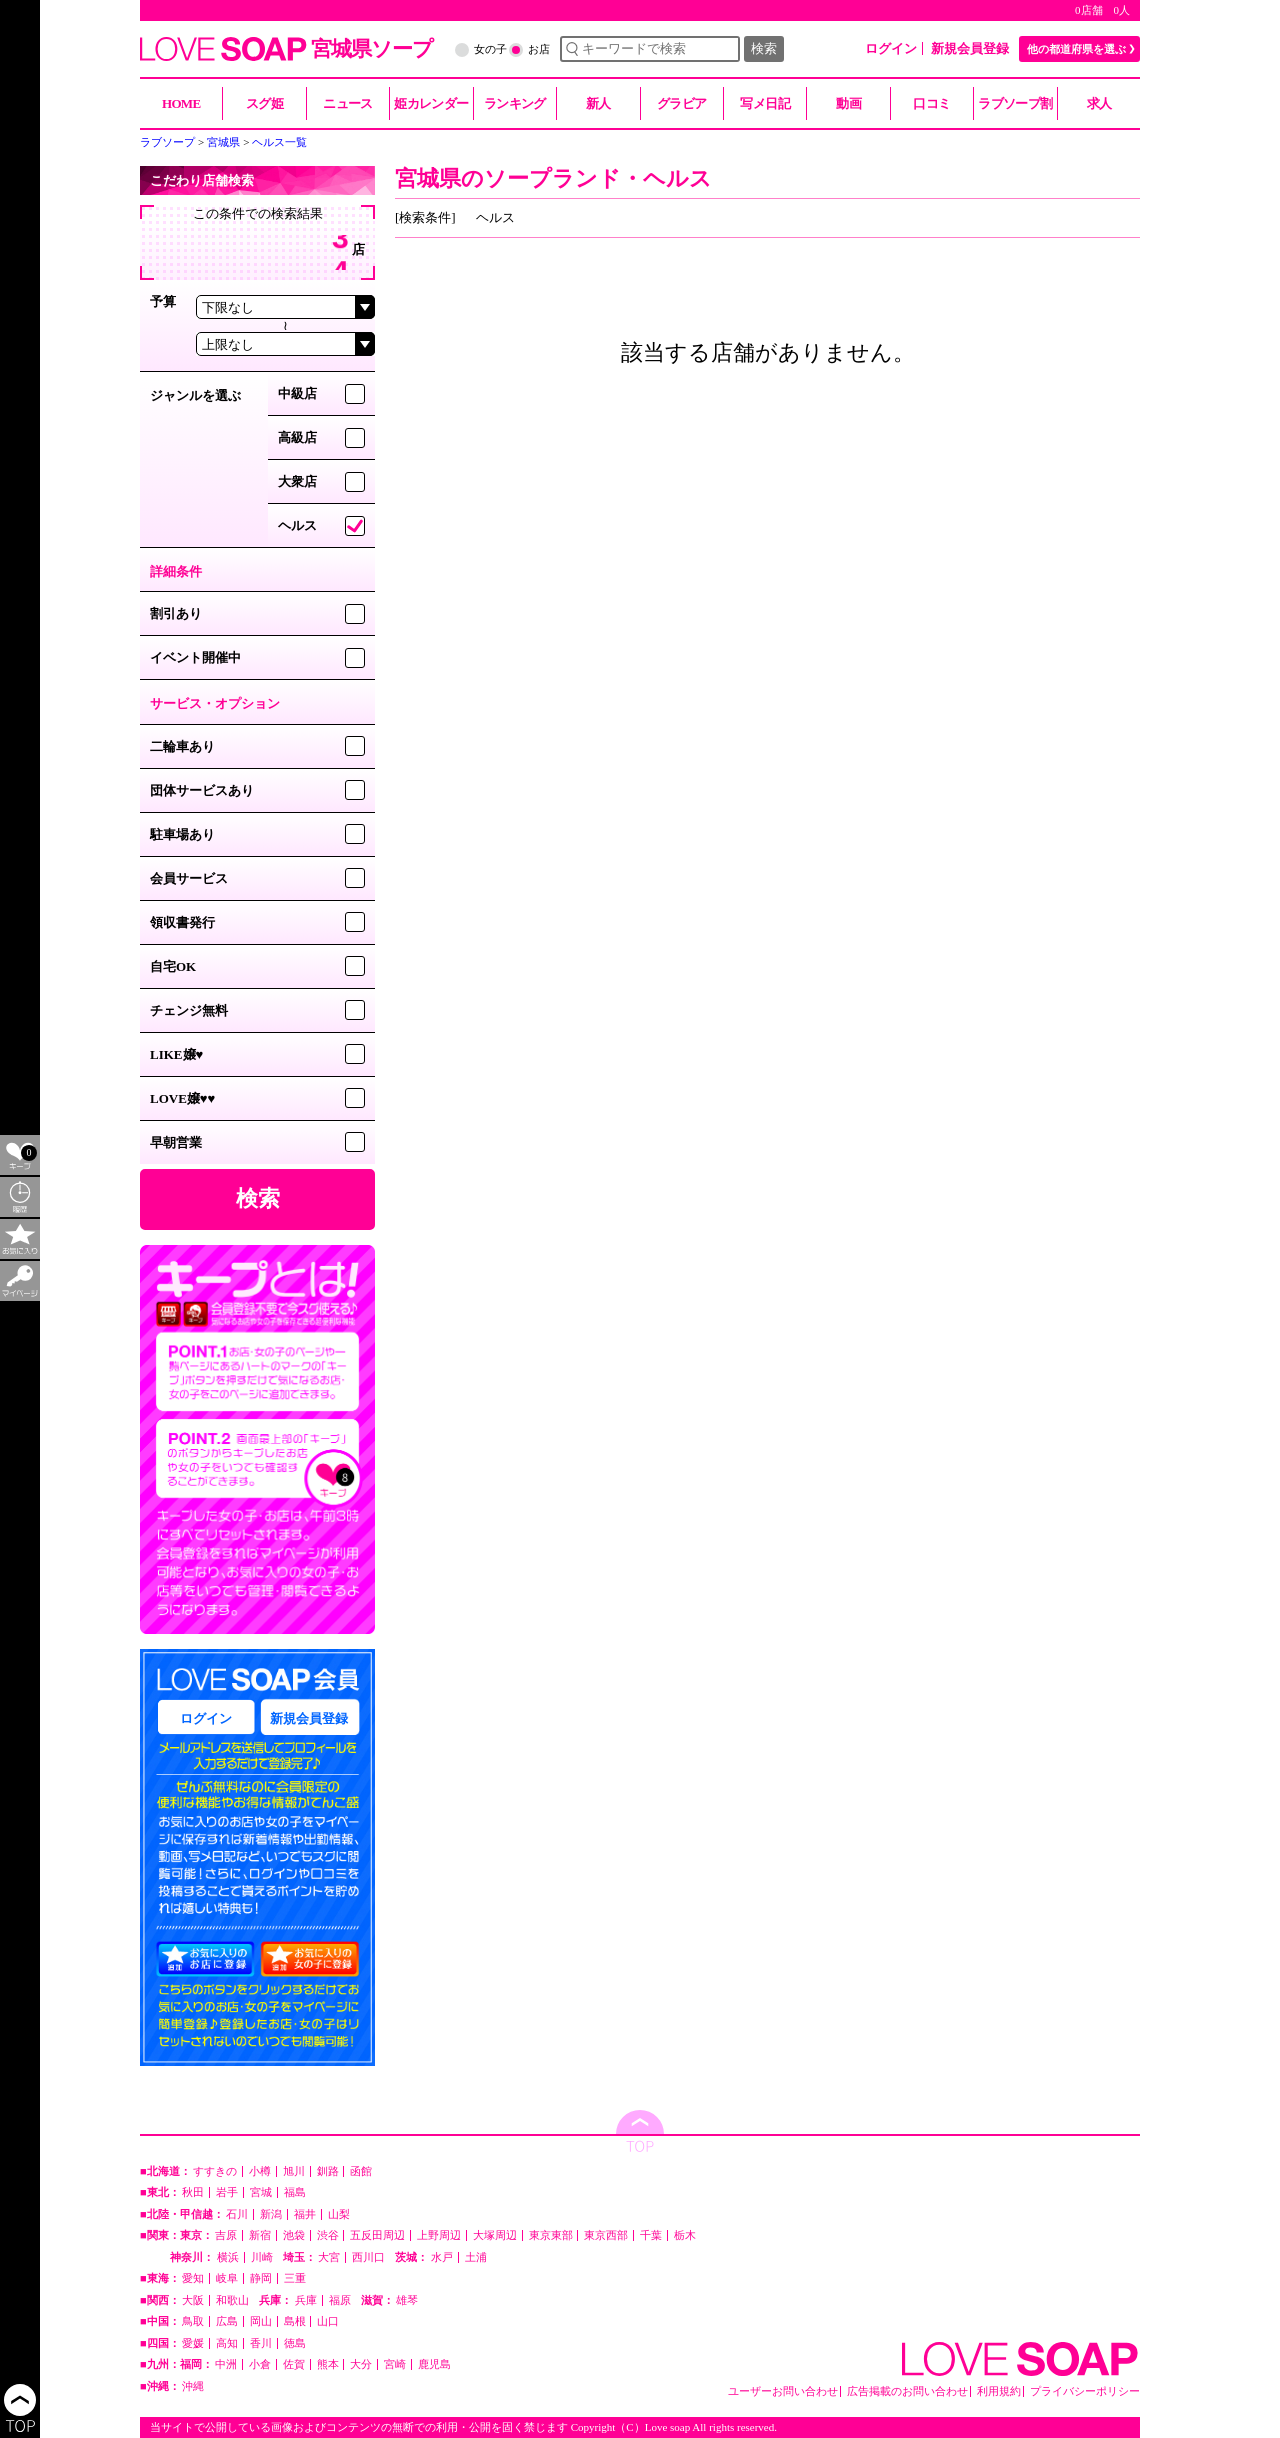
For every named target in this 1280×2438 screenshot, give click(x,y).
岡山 (261, 2321)
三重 (295, 2278)
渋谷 (328, 2235)
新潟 (271, 2214)
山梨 (339, 2214)
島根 (295, 2321)
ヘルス (297, 525)
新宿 (260, 2235)
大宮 (329, 2257)
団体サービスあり (202, 790)
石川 (237, 2214)
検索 (764, 48)
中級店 (297, 393)
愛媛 (193, 2343)
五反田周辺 (377, 2235)
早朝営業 (176, 1142)
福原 (340, 2300)
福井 (305, 2214)
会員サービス (189, 878)
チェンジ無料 (189, 1010)
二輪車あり (182, 746)
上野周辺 (439, 2235)
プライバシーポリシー (1085, 2391)
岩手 (227, 2192)
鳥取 (193, 2321)
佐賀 (294, 2364)
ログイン (891, 48)
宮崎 (395, 2364)
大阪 (193, 2300)
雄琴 (407, 2300)
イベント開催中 (195, 657)
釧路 (328, 2171)
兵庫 (306, 2300)
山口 (328, 2321)
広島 (227, 2321)
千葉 (651, 2235)
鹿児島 (434, 2364)
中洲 (226, 2364)
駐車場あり (182, 834)
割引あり (176, 613)
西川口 (368, 2257)
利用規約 (999, 2391)
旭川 (294, 2171)
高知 (227, 2343)
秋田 (193, 2192)
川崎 (262, 2257)
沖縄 (193, 2386)
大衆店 (297, 481)
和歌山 (232, 2300)
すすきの (215, 2171)
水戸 (442, 2257)
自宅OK (173, 966)
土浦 (476, 2257)
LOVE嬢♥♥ (182, 1098)
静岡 (261, 2278)
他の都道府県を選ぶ (1076, 49)
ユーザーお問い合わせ (783, 2391)
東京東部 (551, 2235)
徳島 (295, 2343)
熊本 (328, 2364)
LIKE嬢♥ (176, 1054)
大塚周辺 (495, 2235)
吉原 (226, 2235)
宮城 (261, 2192)
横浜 (228, 2257)
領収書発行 (182, 922)
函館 (361, 2171)
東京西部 (606, 2235)
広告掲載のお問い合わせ (907, 2391)
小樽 (260, 2171)
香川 (261, 2343)
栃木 (685, 2235)
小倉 (260, 2364)
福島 (295, 2192)
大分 (361, 2364)
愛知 (193, 2278)
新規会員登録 (970, 48)
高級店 (297, 437)
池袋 (294, 2235)
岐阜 (227, 2278)
